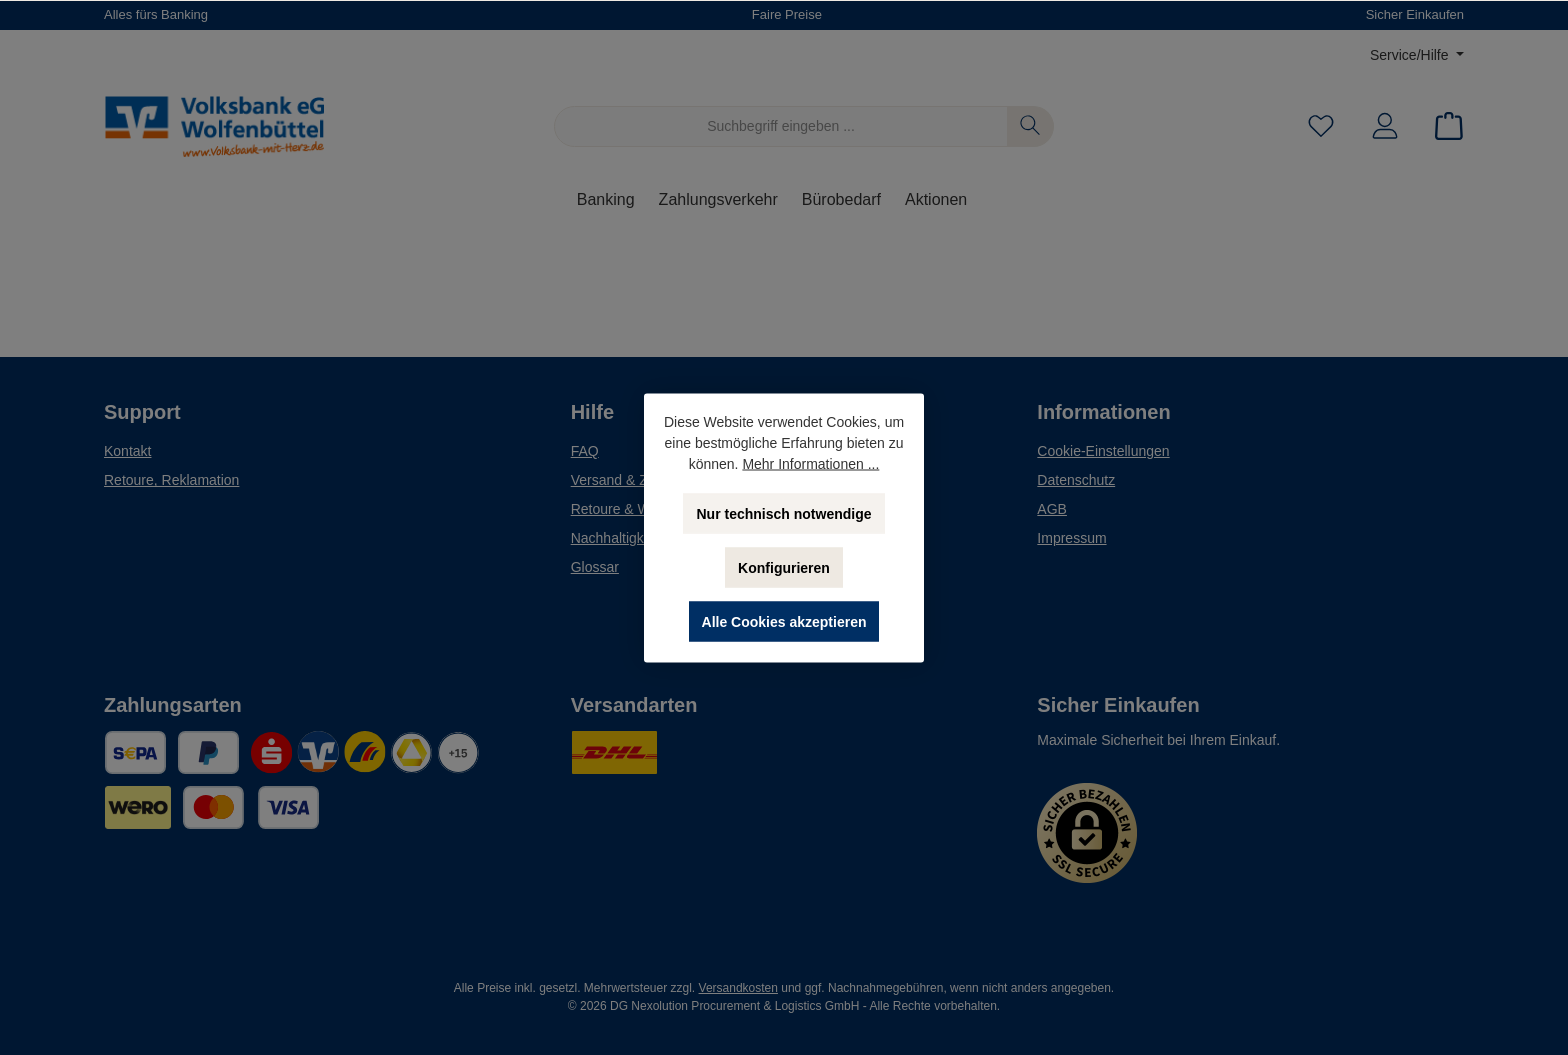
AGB (1052, 509)
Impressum (1071, 538)
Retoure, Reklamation (171, 480)
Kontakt (127, 451)
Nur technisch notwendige (783, 513)
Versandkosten (738, 988)
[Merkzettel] (1321, 126)
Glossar (595, 567)
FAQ (585, 451)
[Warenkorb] (1443, 126)
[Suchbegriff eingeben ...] (781, 126)
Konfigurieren (784, 567)
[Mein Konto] (1385, 126)
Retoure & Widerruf (631, 509)
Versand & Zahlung (630, 480)
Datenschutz (1076, 480)
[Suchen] (1030, 126)
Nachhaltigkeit (615, 538)
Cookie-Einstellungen (1103, 451)
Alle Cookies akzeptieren (784, 621)
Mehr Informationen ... (810, 463)
